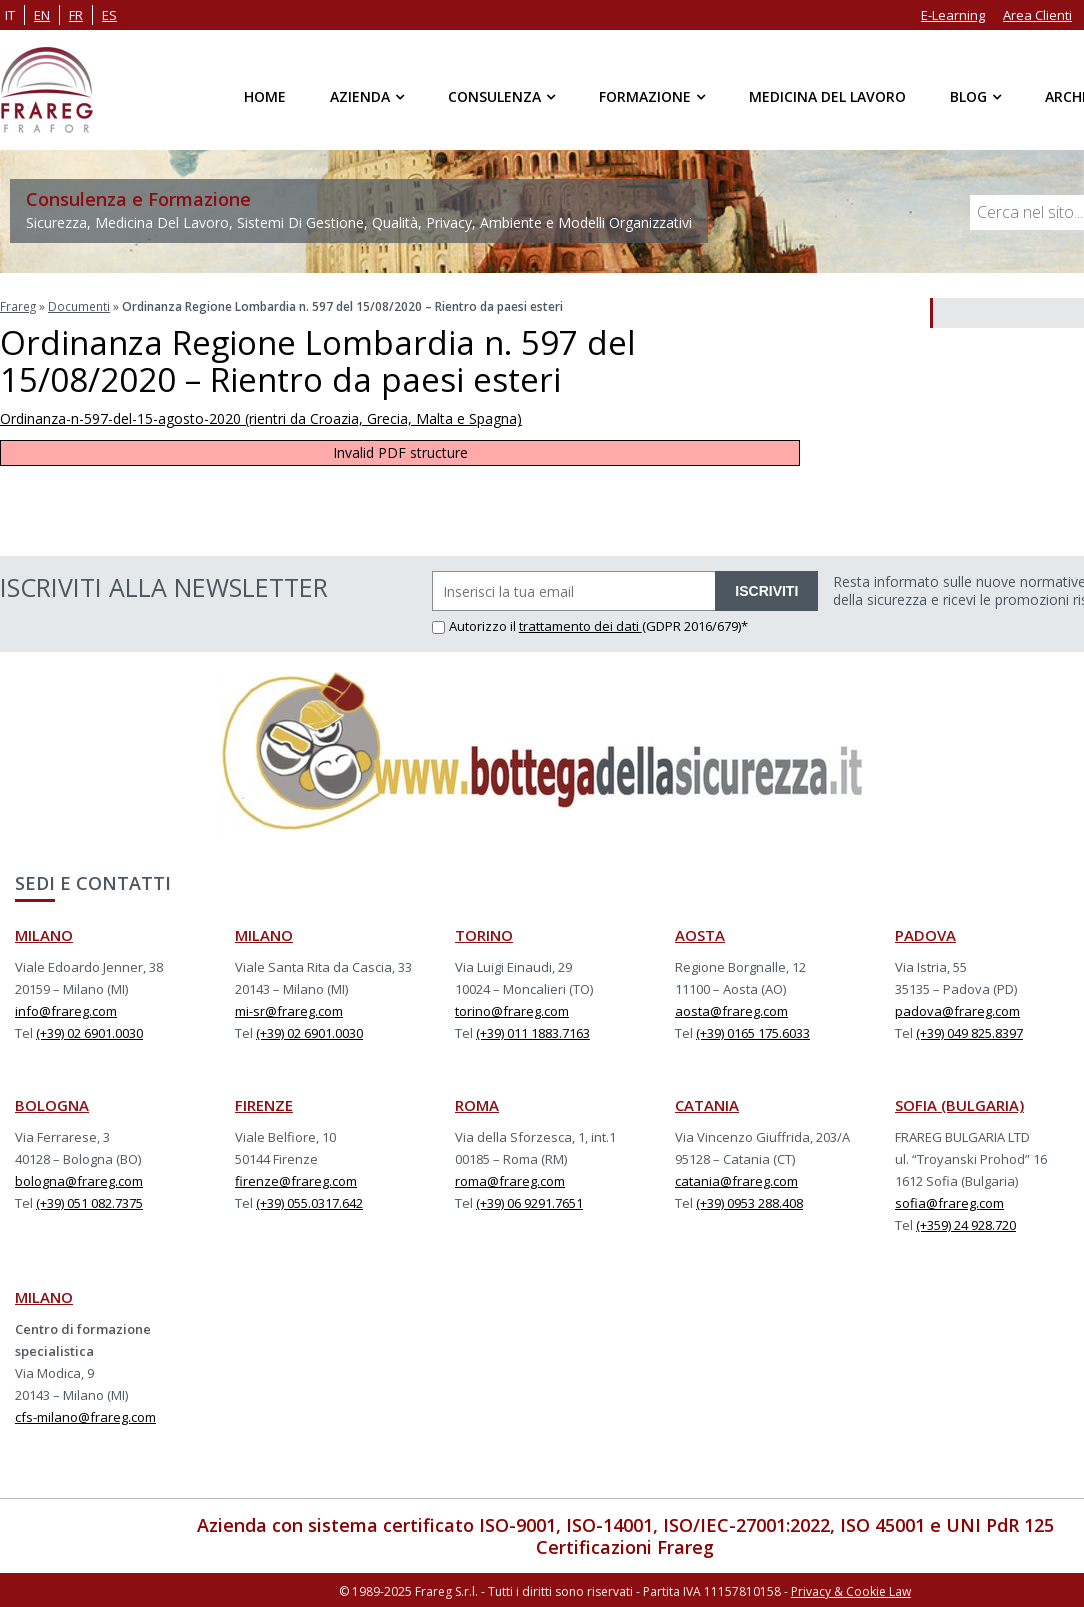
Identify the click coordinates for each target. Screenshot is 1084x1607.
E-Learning (953, 15)
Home (265, 96)
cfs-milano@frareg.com (85, 1416)
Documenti (80, 305)
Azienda (360, 96)
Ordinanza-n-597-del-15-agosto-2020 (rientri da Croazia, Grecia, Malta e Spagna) (261, 417)
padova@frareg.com (957, 1010)
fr (76, 15)
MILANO (44, 934)
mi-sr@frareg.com (289, 1010)
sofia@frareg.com (949, 1202)
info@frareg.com (66, 1010)
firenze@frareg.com (296, 1180)
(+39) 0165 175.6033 (753, 1032)
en (42, 15)
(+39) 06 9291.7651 (529, 1202)
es (109, 15)
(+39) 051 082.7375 (89, 1202)
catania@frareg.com (736, 1180)
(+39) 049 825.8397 (969, 1032)
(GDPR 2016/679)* (695, 625)
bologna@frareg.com (79, 1180)
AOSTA (700, 934)
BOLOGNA (52, 1104)
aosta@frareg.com (731, 1010)
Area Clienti (1037, 15)
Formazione (645, 96)
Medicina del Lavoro (827, 96)
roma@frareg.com (510, 1180)
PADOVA (925, 934)
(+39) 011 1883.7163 (533, 1032)
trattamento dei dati (580, 625)
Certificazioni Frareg (625, 1546)
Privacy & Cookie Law (851, 1589)
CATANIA (707, 1104)
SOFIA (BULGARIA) (959, 1104)
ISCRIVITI (766, 590)
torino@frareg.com (512, 1010)
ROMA (477, 1104)
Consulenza (494, 96)
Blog (968, 96)
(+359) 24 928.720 (966, 1224)
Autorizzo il (475, 625)
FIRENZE (264, 1104)
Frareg (18, 305)
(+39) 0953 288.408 (749, 1202)
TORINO (484, 934)
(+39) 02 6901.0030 (89, 1032)
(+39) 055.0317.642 (309, 1202)
